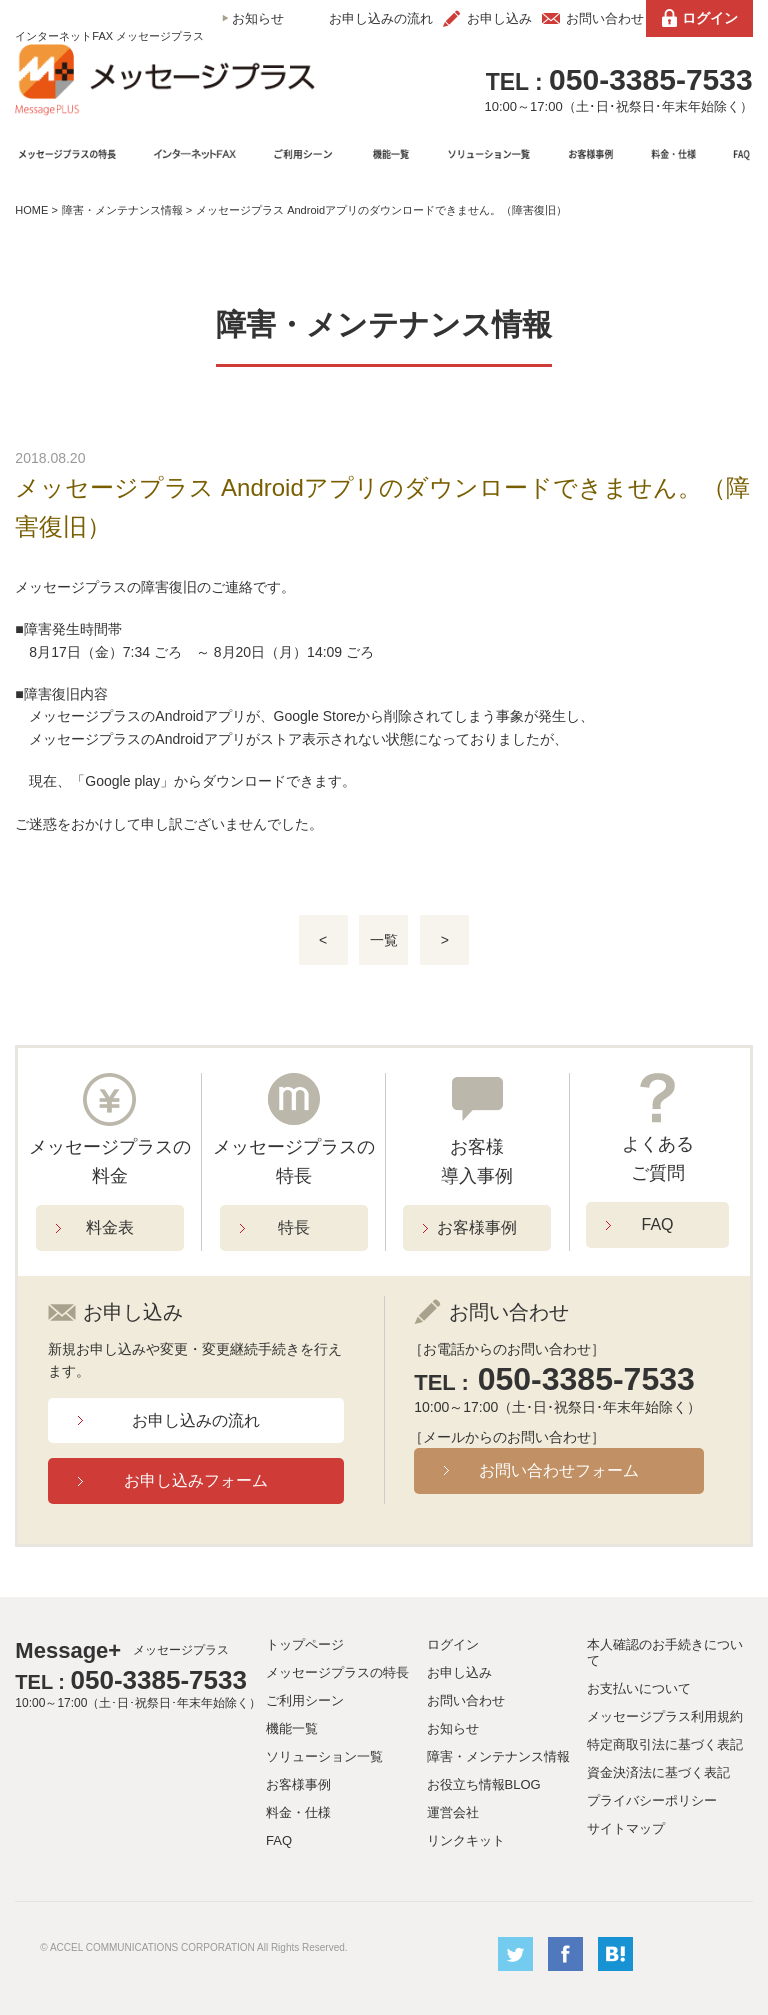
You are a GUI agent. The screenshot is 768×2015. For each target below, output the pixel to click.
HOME (31, 210)
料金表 (110, 1227)
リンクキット (466, 1840)
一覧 (384, 940)
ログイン (710, 18)
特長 (294, 1227)
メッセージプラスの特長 (337, 1672)
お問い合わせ (605, 18)
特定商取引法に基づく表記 (665, 1744)
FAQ (658, 1224)
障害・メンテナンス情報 (122, 210)
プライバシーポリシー (652, 1800)
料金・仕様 (298, 1812)
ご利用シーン (305, 1700)
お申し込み (499, 18)
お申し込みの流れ (381, 18)
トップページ (305, 1644)
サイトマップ (626, 1828)
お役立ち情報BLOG (484, 1784)
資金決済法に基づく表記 (658, 1772)
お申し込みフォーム (196, 1480)
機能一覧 (292, 1728)
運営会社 (453, 1812)
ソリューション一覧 (324, 1756)
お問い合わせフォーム (559, 1470)
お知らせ (258, 18)
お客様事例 (477, 1227)
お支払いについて (639, 1688)
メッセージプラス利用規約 (665, 1716)
